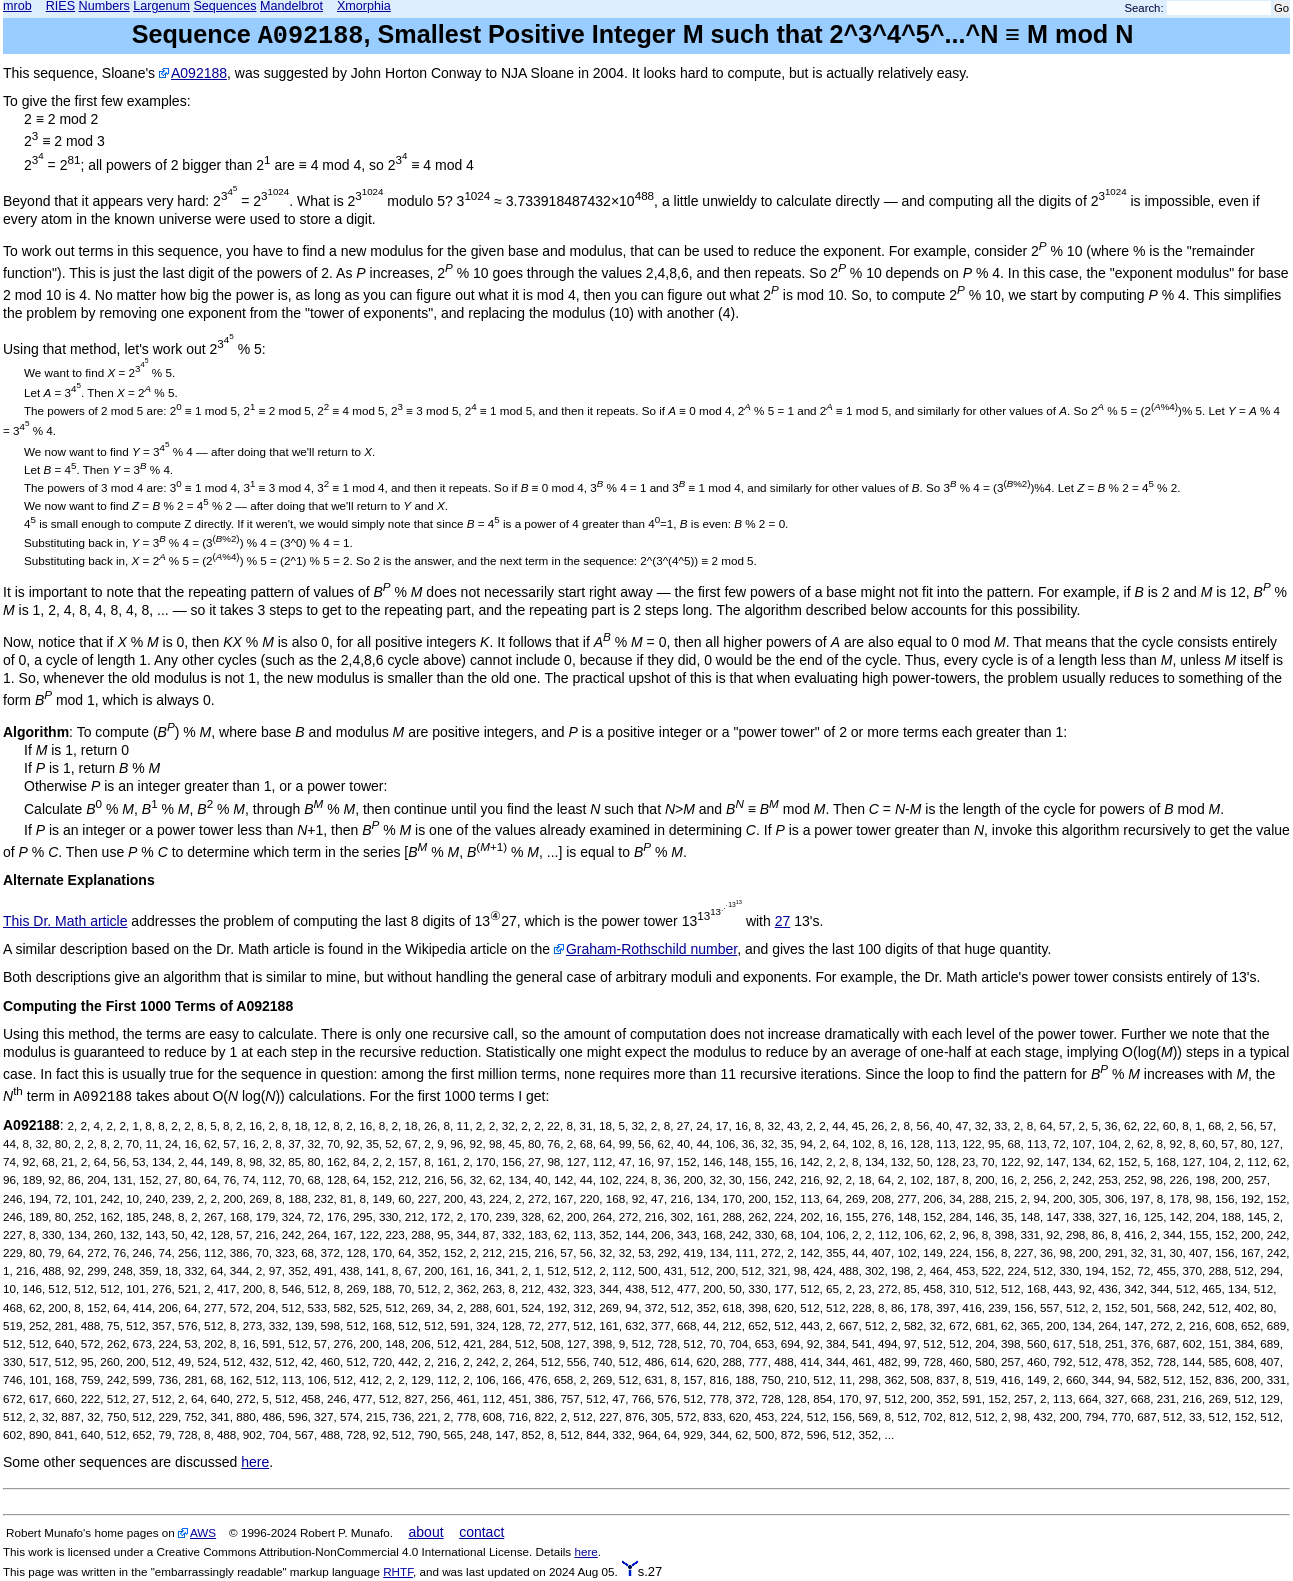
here (255, 1462)
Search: (1144, 8)
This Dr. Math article (65, 921)
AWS (203, 1532)
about (426, 1532)
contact (481, 1532)
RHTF (398, 1571)
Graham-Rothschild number (651, 949)
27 (783, 921)
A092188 (199, 73)
